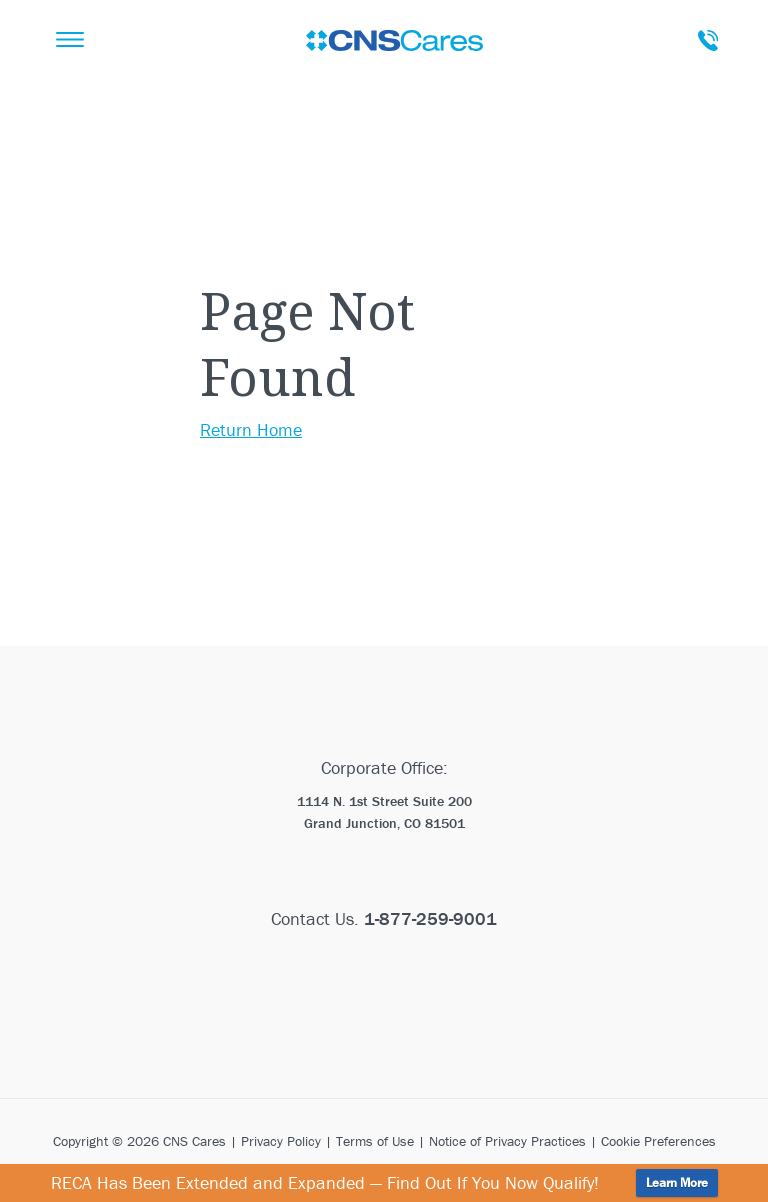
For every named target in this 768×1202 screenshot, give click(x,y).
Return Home (251, 429)
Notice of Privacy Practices (507, 1141)
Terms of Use (375, 1141)
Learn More (677, 1182)
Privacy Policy (281, 1141)
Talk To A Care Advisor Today (708, 40)
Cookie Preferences (658, 1141)
